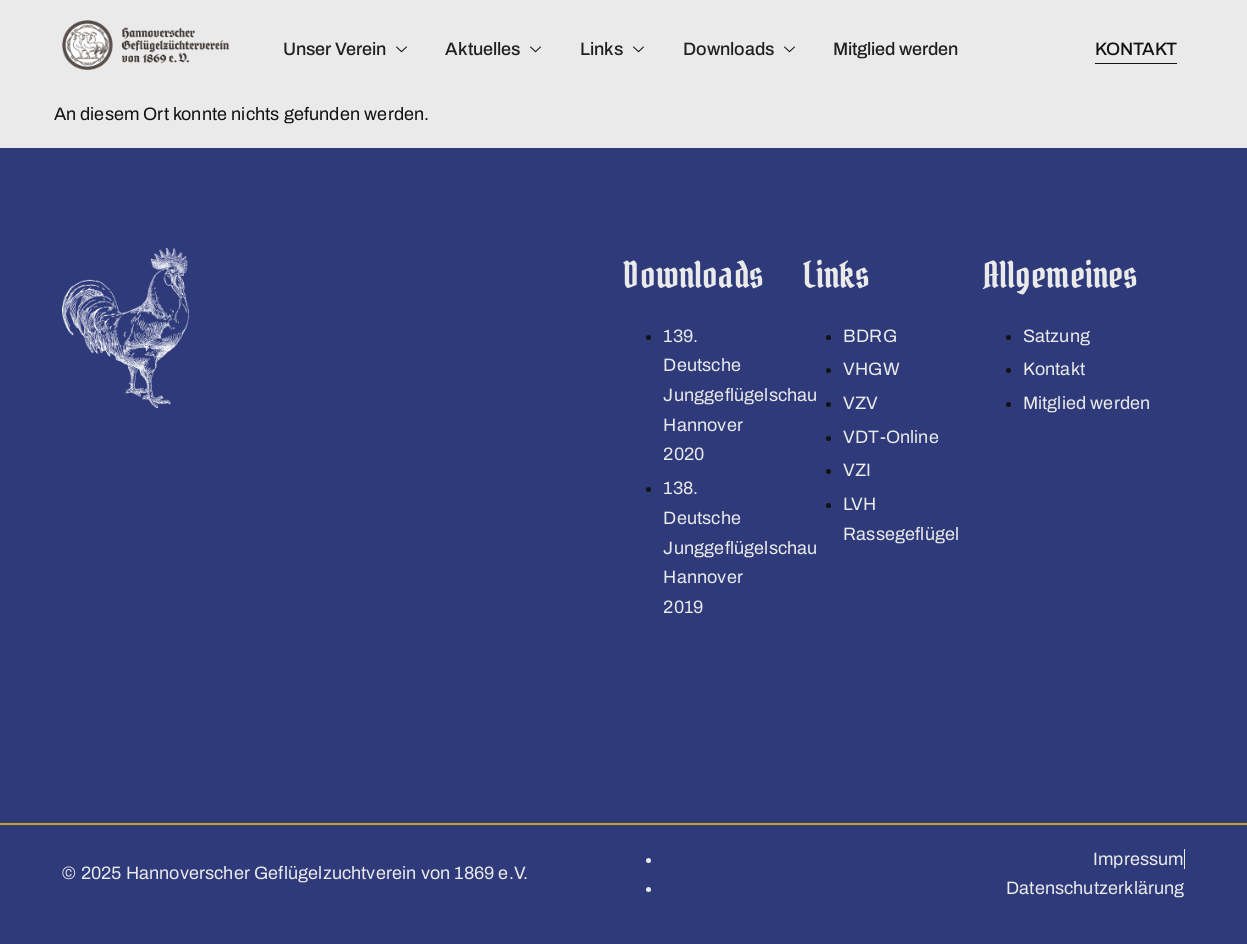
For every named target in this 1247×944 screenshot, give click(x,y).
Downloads (739, 49)
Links (611, 49)
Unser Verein (341, 49)
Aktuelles (491, 49)
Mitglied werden (897, 49)
